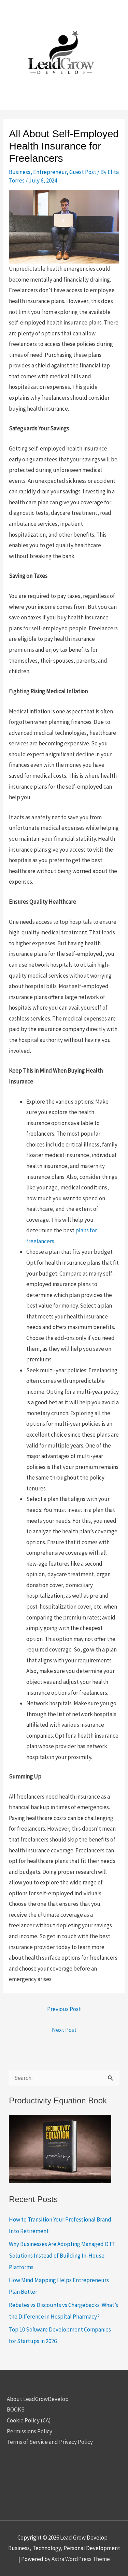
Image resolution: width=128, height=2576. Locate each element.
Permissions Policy (29, 2431)
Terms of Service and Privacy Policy (50, 2442)
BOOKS (16, 2409)
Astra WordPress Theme (81, 2559)
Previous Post (64, 2009)
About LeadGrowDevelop (38, 2399)
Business (19, 172)
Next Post (64, 2030)
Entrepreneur (50, 172)
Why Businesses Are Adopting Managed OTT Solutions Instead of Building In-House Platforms (62, 2255)
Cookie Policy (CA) (29, 2420)
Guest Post (82, 172)
